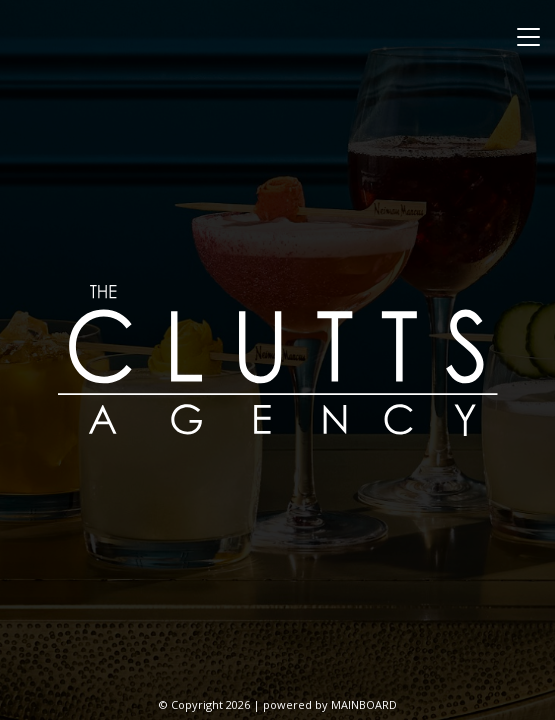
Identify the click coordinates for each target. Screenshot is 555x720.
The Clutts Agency (278, 360)
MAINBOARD (364, 704)
